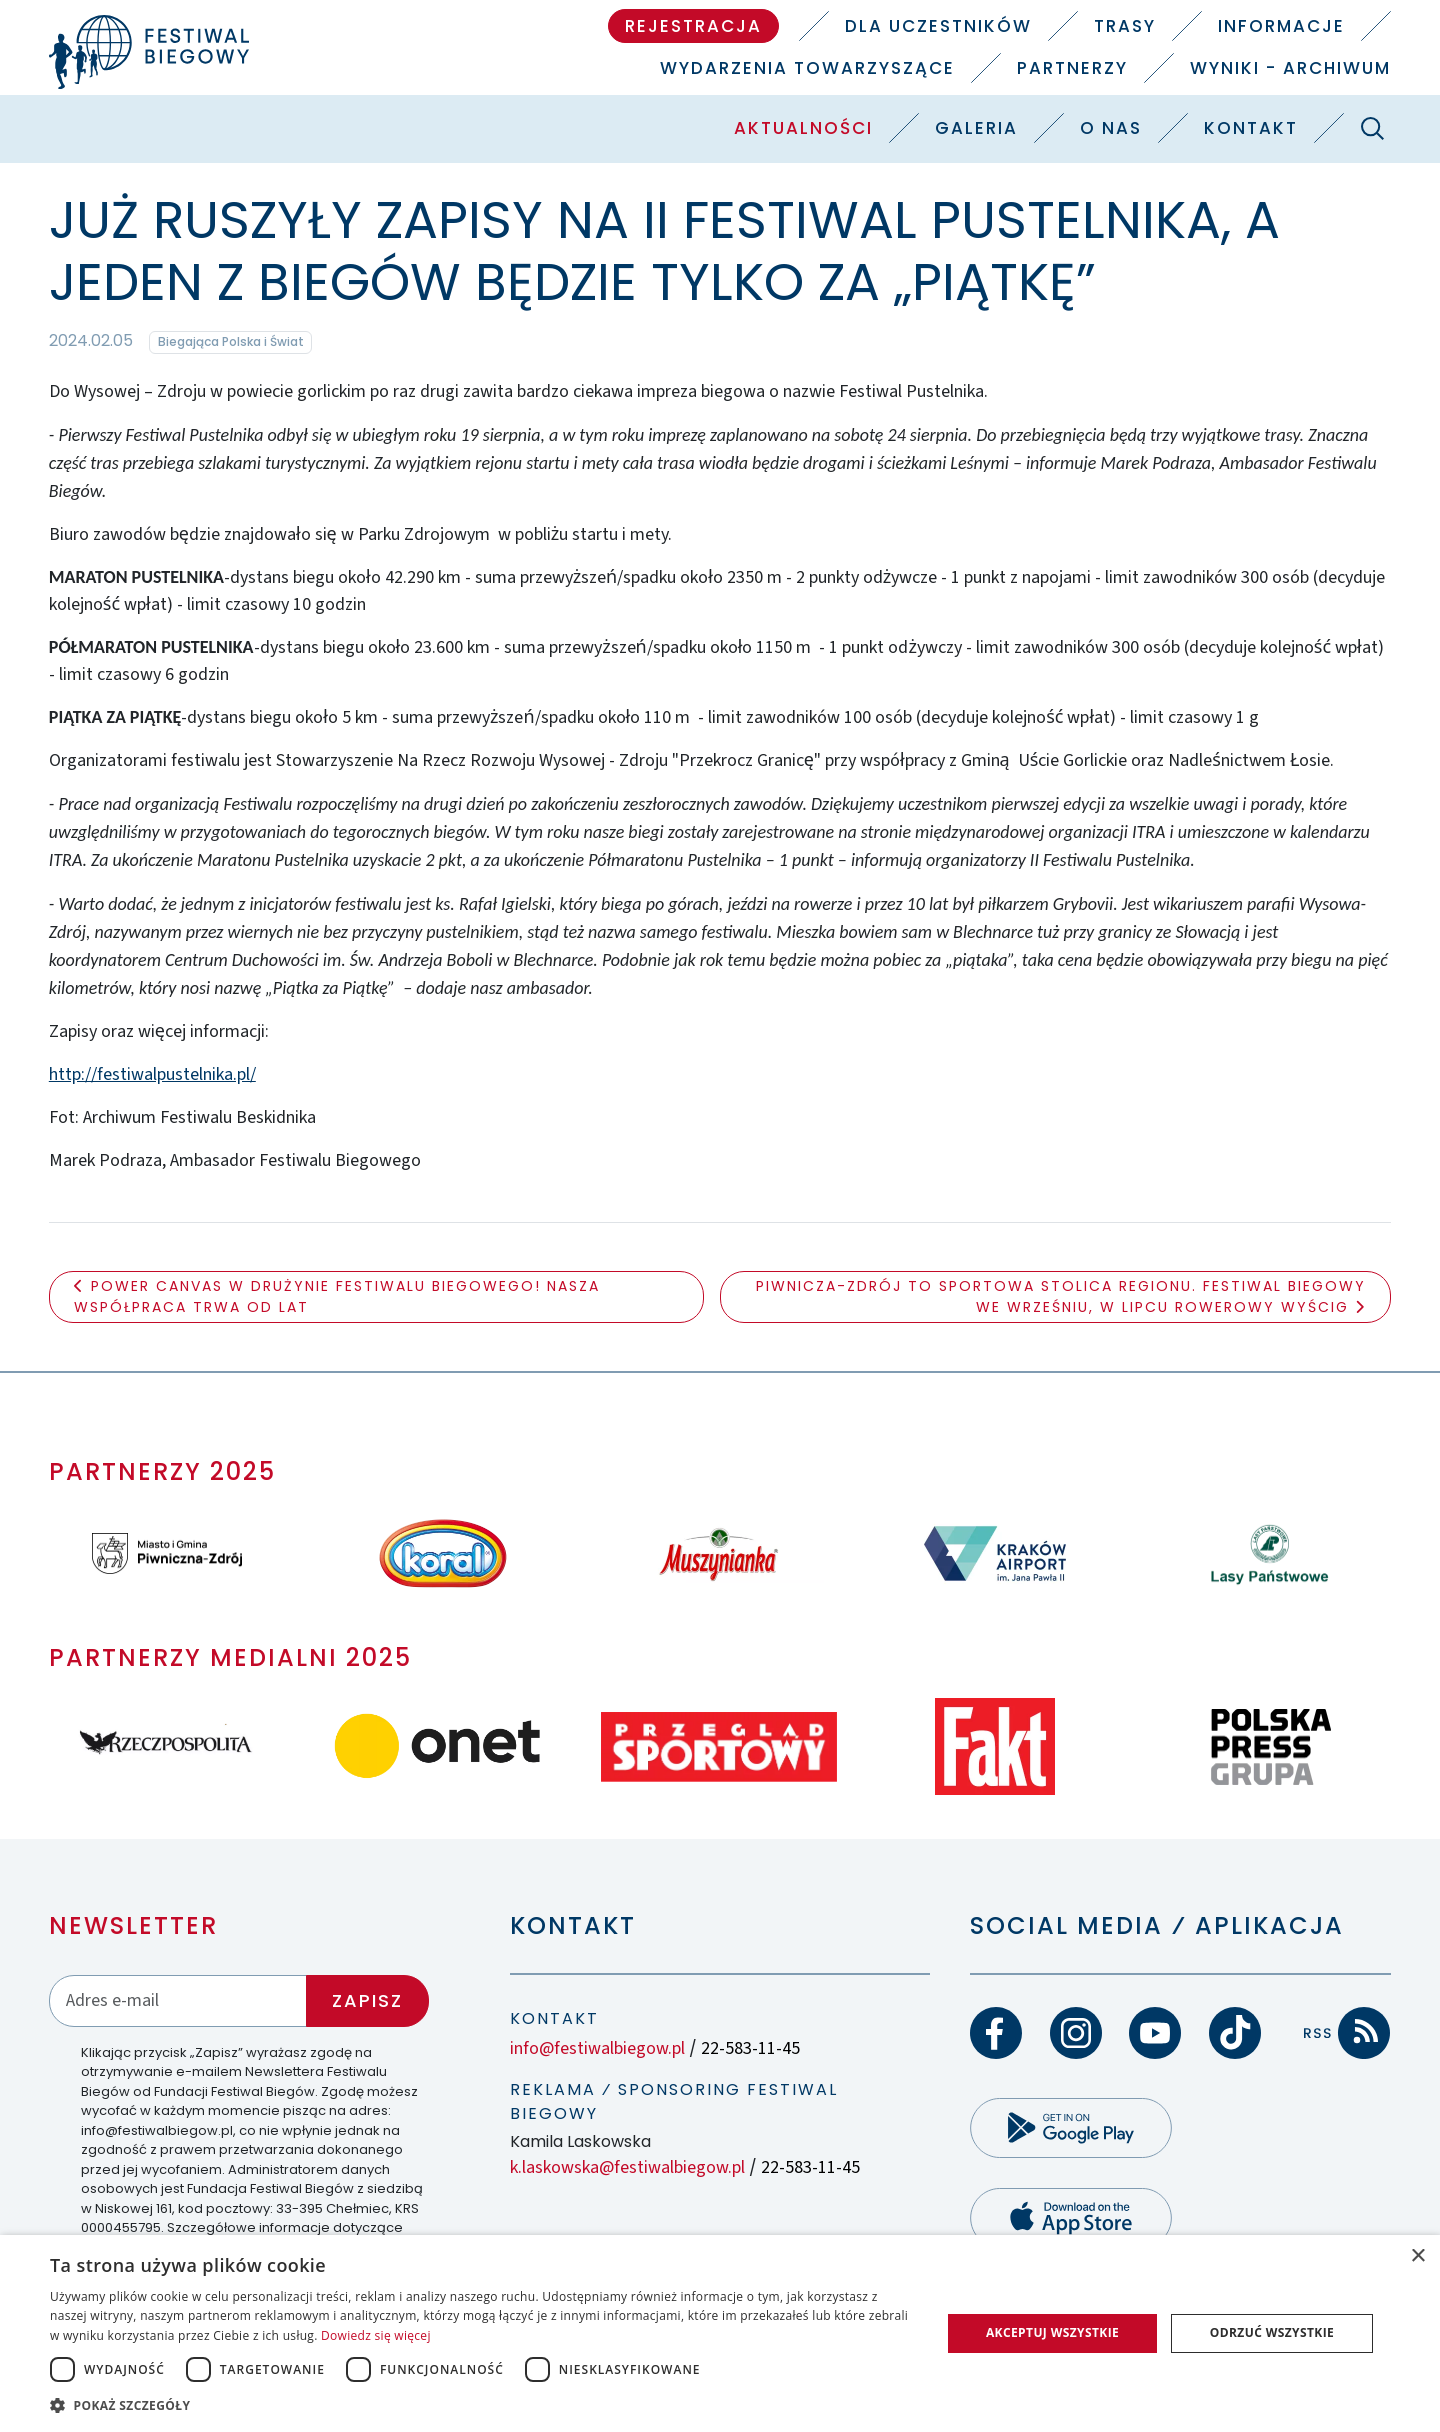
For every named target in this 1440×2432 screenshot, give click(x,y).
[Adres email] (178, 2000)
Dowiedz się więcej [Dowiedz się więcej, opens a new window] (376, 2335)
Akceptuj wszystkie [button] (1052, 2332)
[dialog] (720, 2333)
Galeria (976, 128)
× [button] (1417, 2256)
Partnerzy (1072, 68)
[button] (482, 2405)
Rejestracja (693, 26)
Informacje (1281, 26)
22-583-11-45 (750, 2048)
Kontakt (1251, 128)
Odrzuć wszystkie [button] (1272, 2332)
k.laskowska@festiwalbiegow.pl (627, 2167)
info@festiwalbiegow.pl (597, 2048)
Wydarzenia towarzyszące (807, 68)
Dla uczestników (938, 26)
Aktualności (803, 128)
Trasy (1125, 26)
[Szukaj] (1372, 128)
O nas (1111, 128)
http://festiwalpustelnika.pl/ (152, 1074)
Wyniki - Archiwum (1290, 68)
